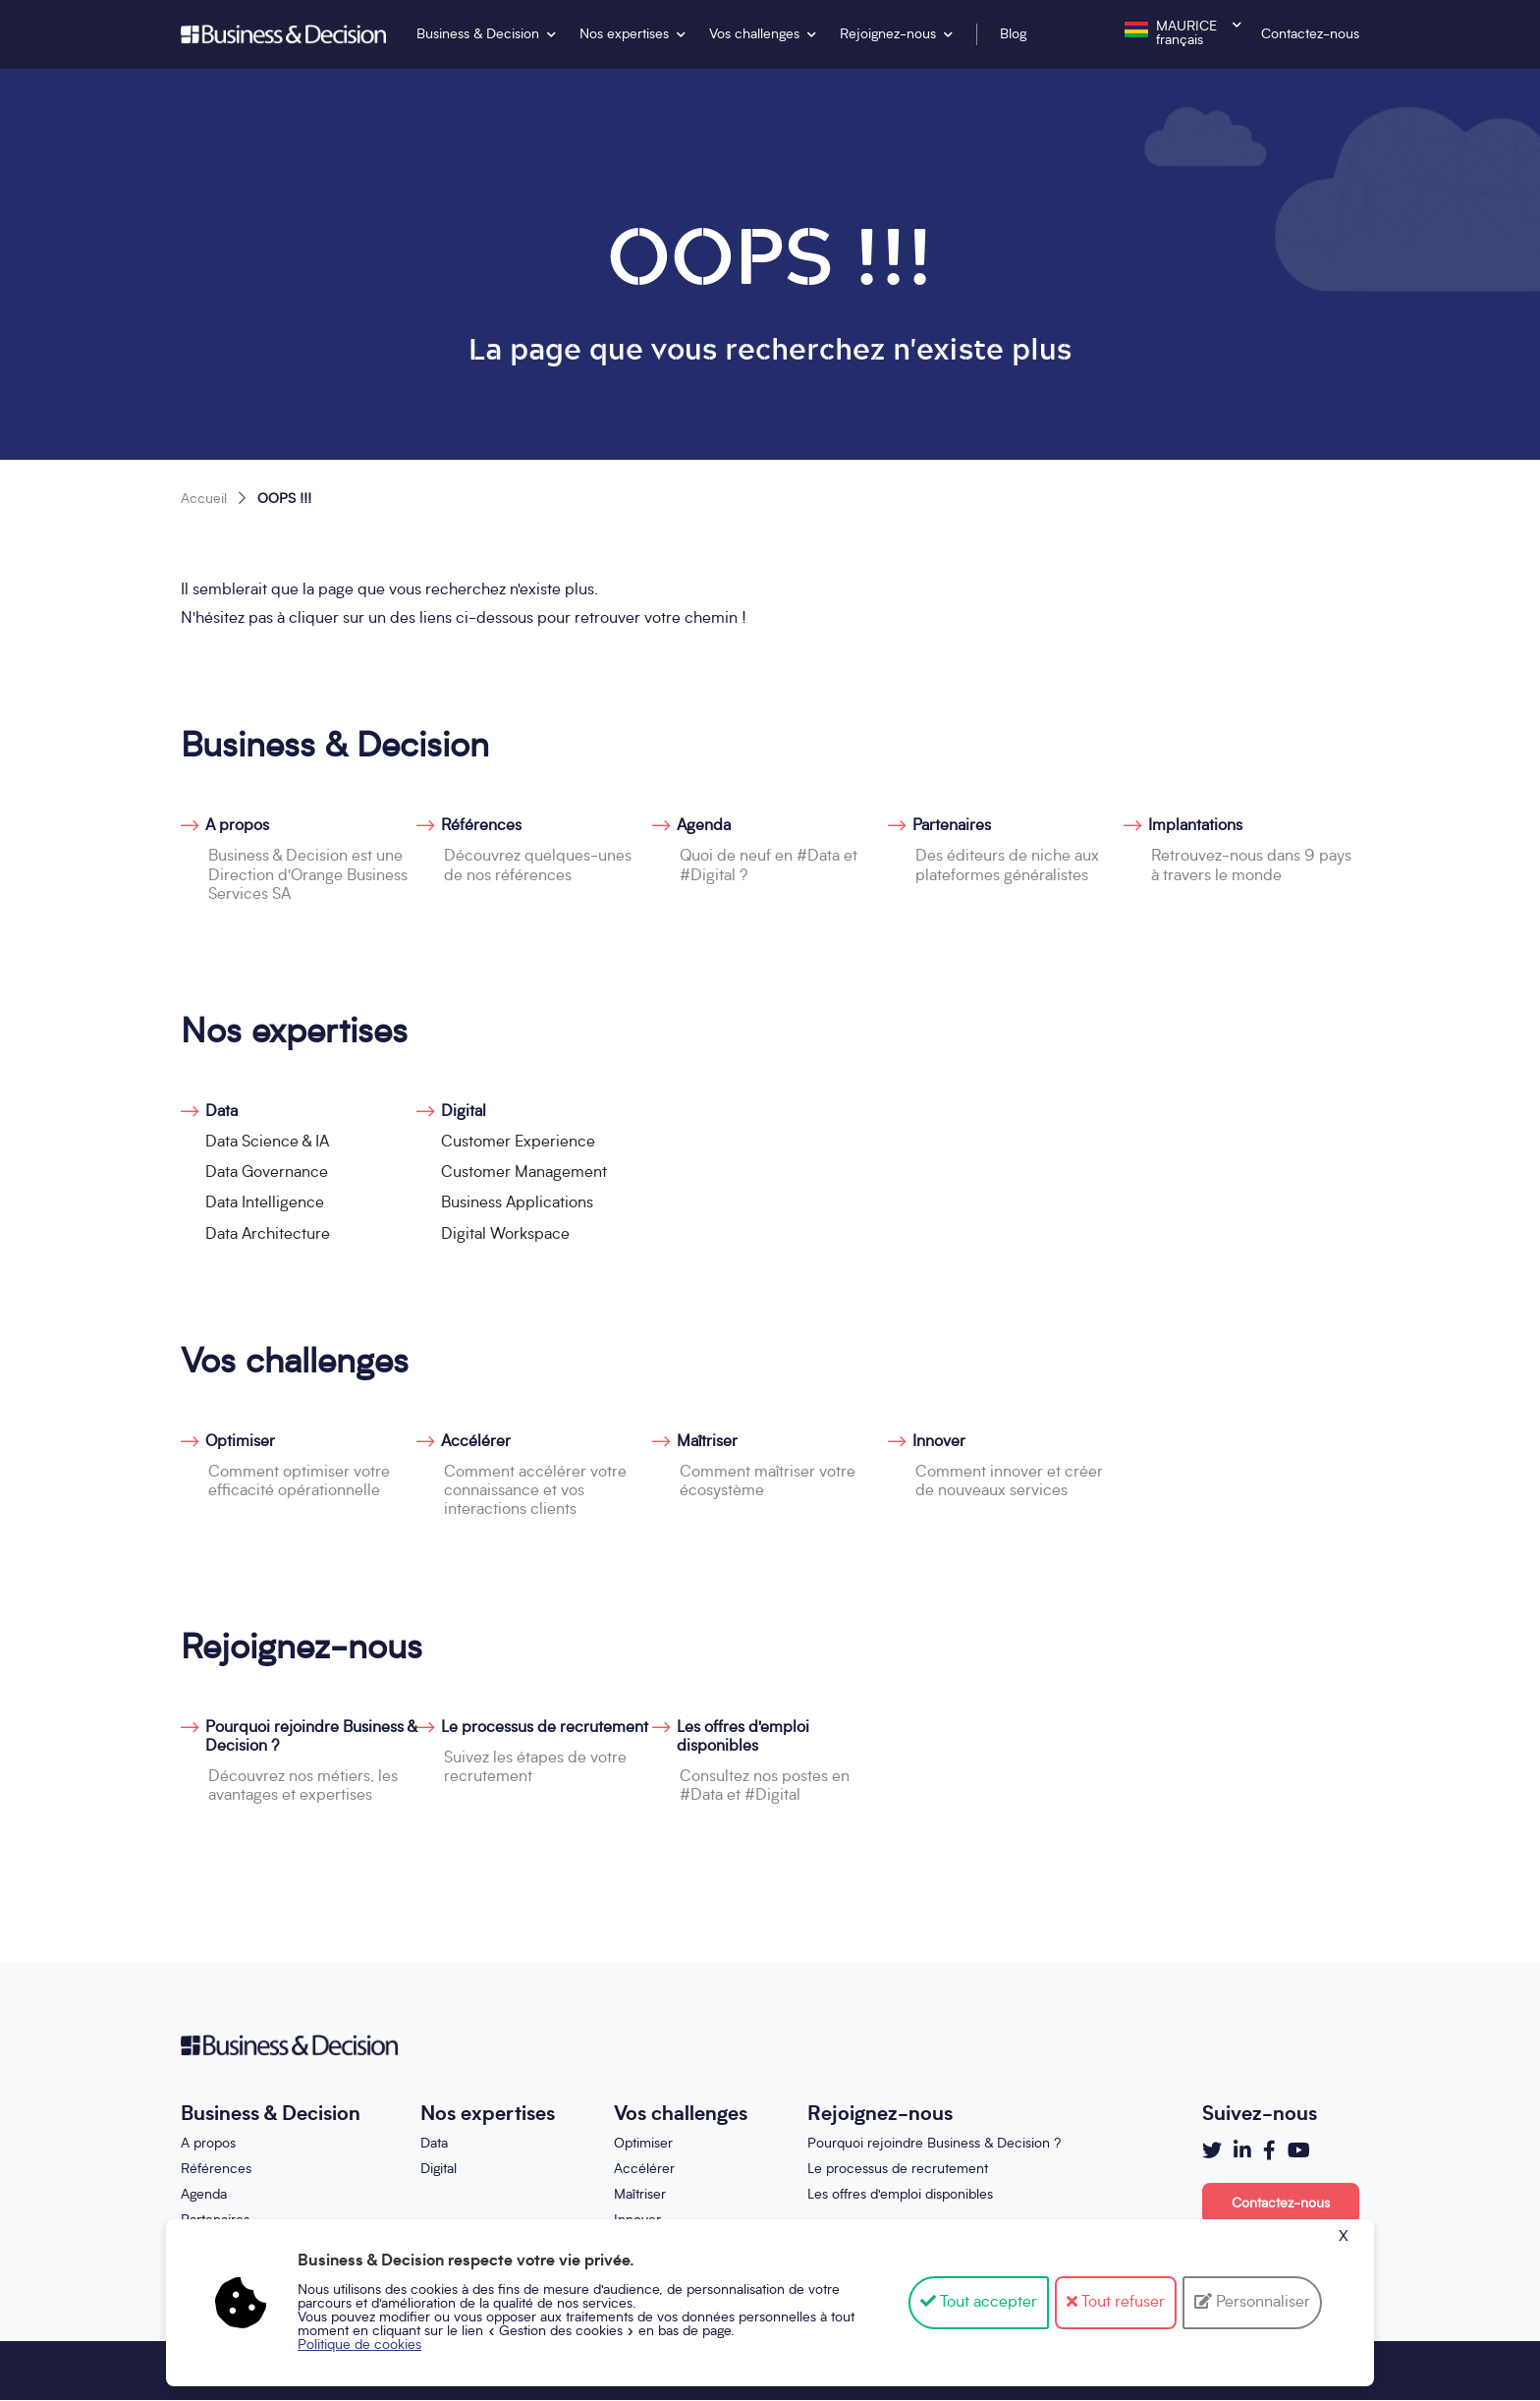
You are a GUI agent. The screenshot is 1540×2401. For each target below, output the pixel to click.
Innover (938, 1442)
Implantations (1195, 826)
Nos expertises (624, 34)
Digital (463, 1112)
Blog (1013, 34)
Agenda (704, 826)
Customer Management (524, 1173)
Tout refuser (1116, 2303)
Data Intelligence (264, 1203)
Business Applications (517, 1203)
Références (481, 826)
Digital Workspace (505, 1235)
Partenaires (951, 826)
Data (221, 1112)
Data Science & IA (267, 1142)
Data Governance (266, 1173)
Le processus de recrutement (544, 1728)
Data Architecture (267, 1235)
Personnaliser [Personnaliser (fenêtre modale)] (1261, 2303)
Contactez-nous (1310, 34)
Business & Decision (477, 34)
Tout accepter (978, 2303)
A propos (237, 826)
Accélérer (476, 1442)
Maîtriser (707, 1442)
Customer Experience (518, 1142)
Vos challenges (754, 34)
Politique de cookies (359, 2345)
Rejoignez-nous (888, 34)
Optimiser (240, 1442)
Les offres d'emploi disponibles (743, 1737)
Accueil (204, 499)
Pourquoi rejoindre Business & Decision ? (310, 1737)
